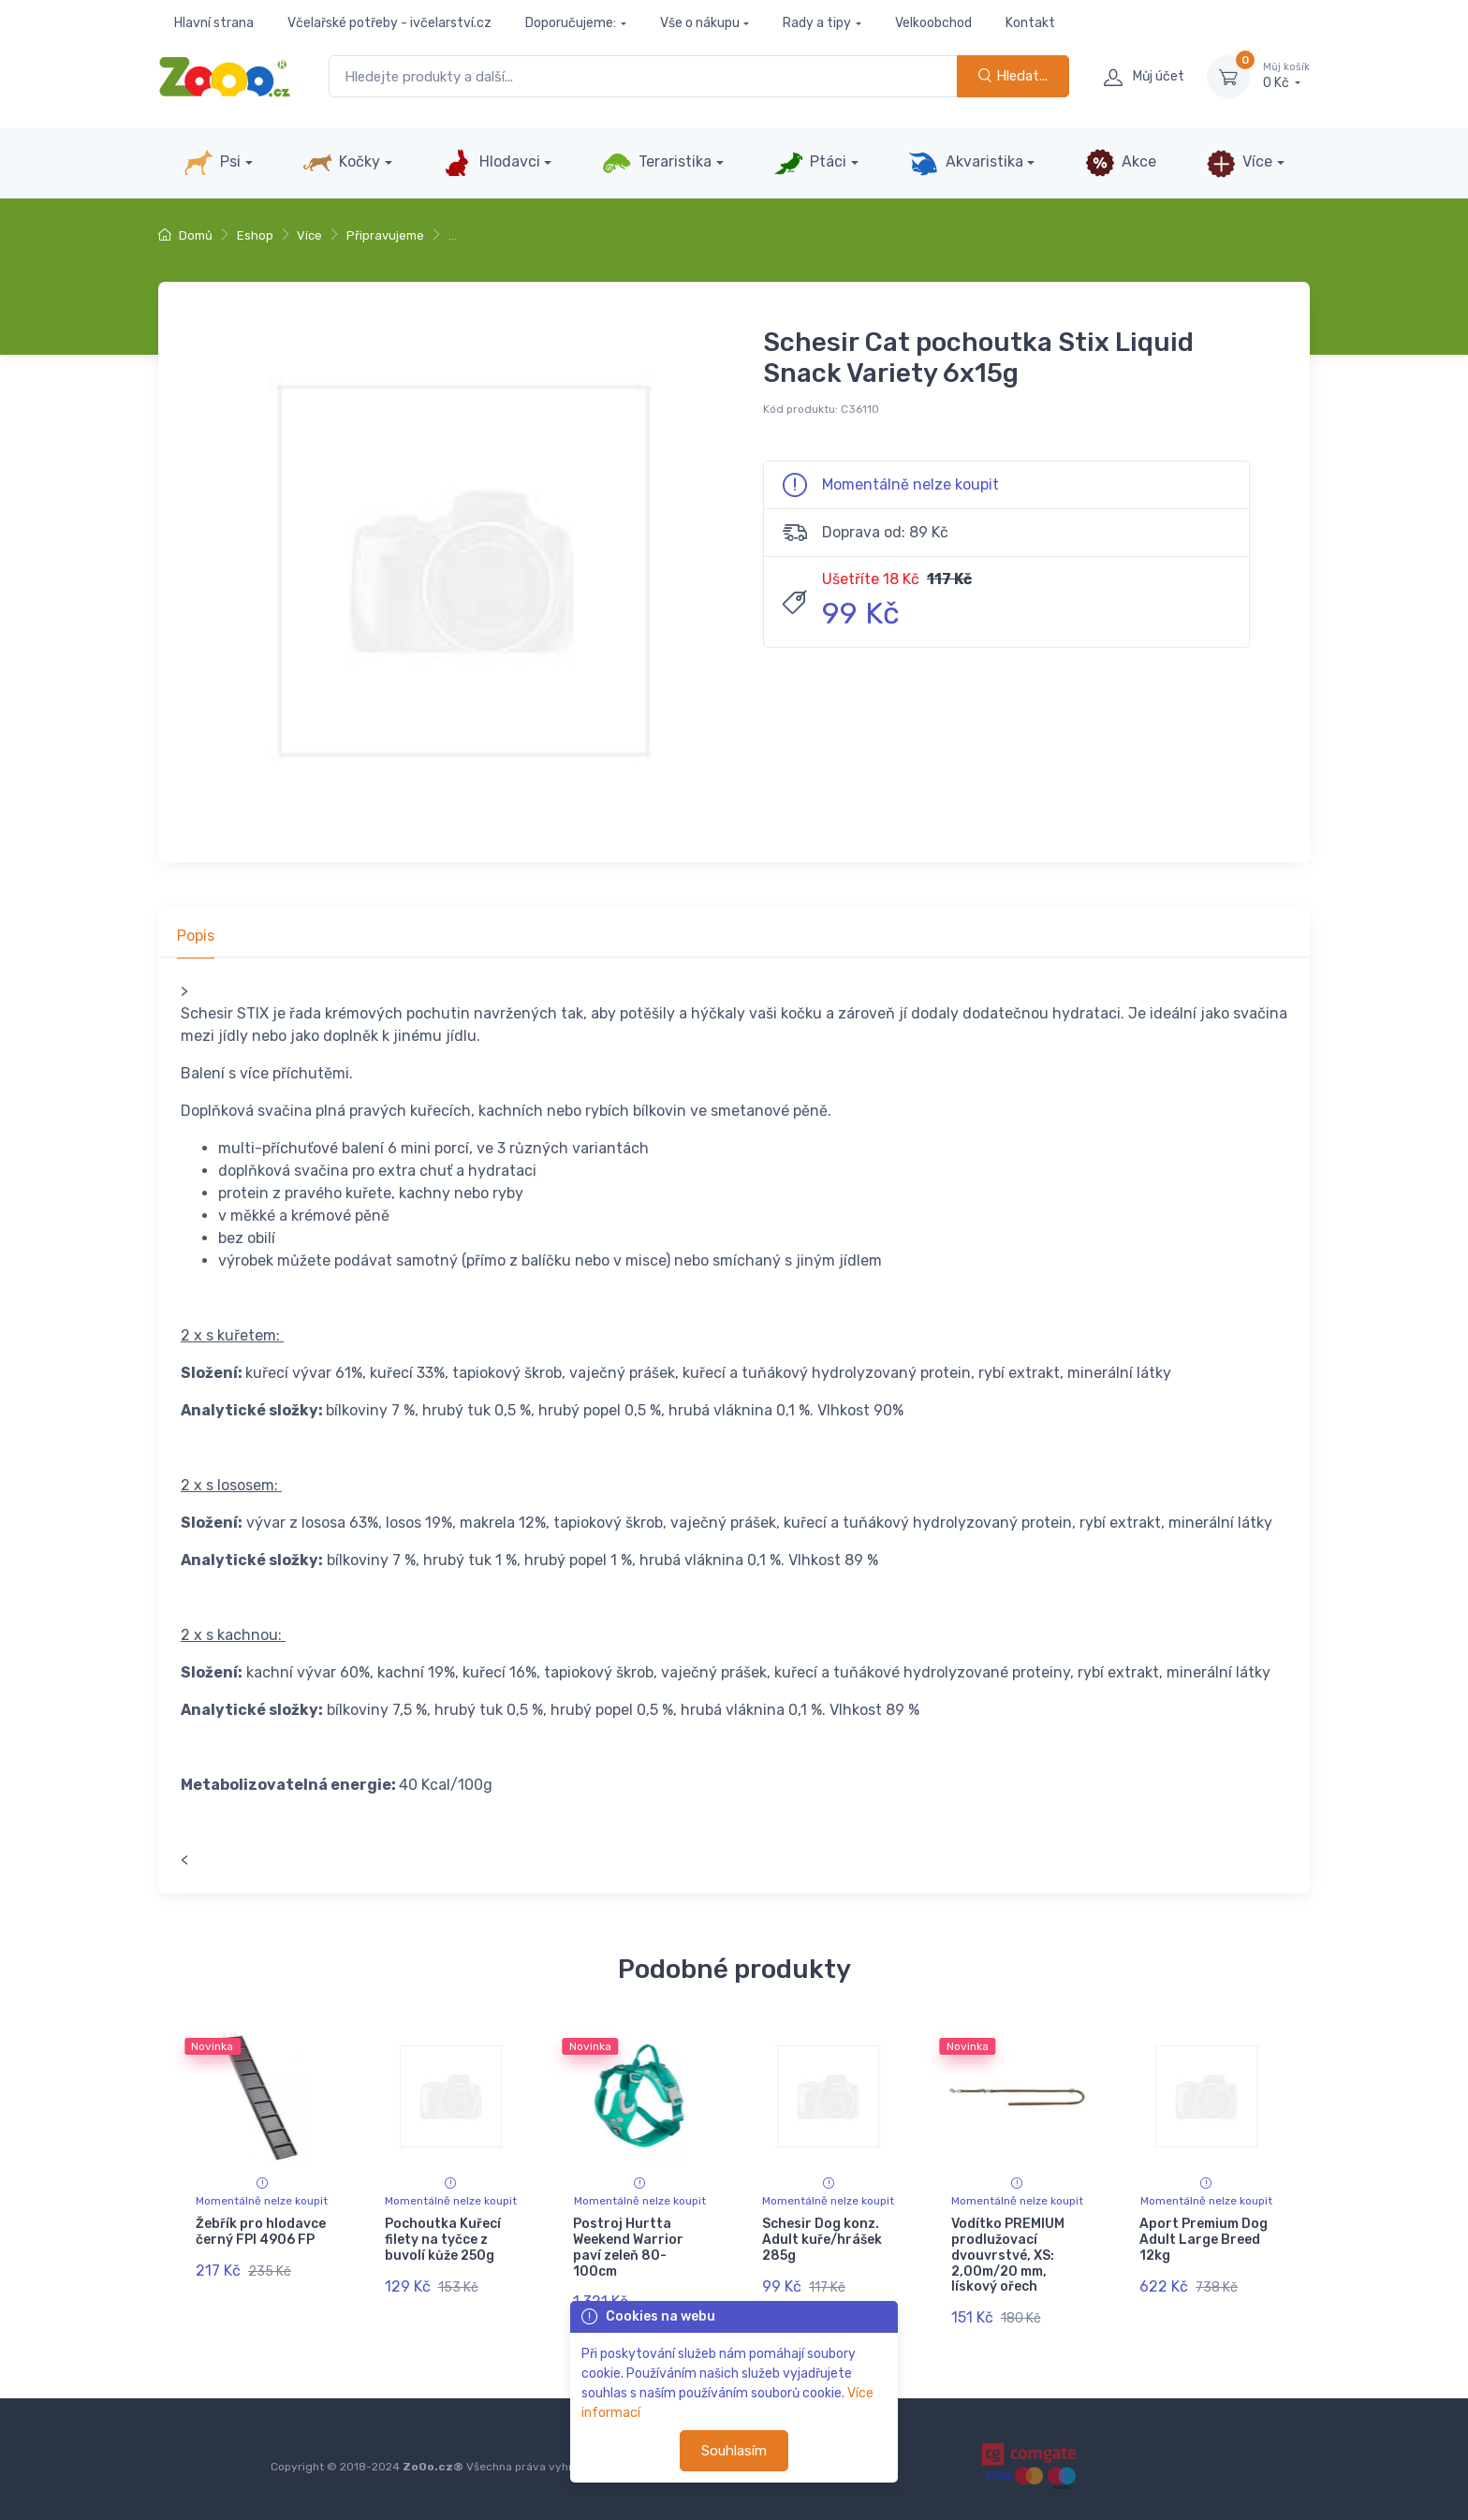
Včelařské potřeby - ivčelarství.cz (389, 23)
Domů (185, 235)
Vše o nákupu (700, 23)
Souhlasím (734, 2450)
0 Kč (1286, 76)
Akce (1120, 163)
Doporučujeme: (570, 23)
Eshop (255, 235)
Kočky (341, 163)
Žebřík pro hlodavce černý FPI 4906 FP (261, 2232)
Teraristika (657, 163)
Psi (212, 163)
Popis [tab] (195, 936)
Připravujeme (385, 235)
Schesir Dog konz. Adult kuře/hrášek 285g (822, 2240)
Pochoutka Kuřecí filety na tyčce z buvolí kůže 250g (443, 2240)
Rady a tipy (817, 23)
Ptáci (809, 163)
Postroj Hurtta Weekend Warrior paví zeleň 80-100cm (628, 2247)
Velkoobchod (933, 23)
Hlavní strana (214, 23)
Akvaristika (965, 163)
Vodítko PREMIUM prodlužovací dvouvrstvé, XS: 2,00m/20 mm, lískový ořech (1007, 2255)
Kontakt (1030, 23)
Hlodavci (490, 163)
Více (1239, 163)
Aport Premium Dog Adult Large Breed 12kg (1203, 2240)
